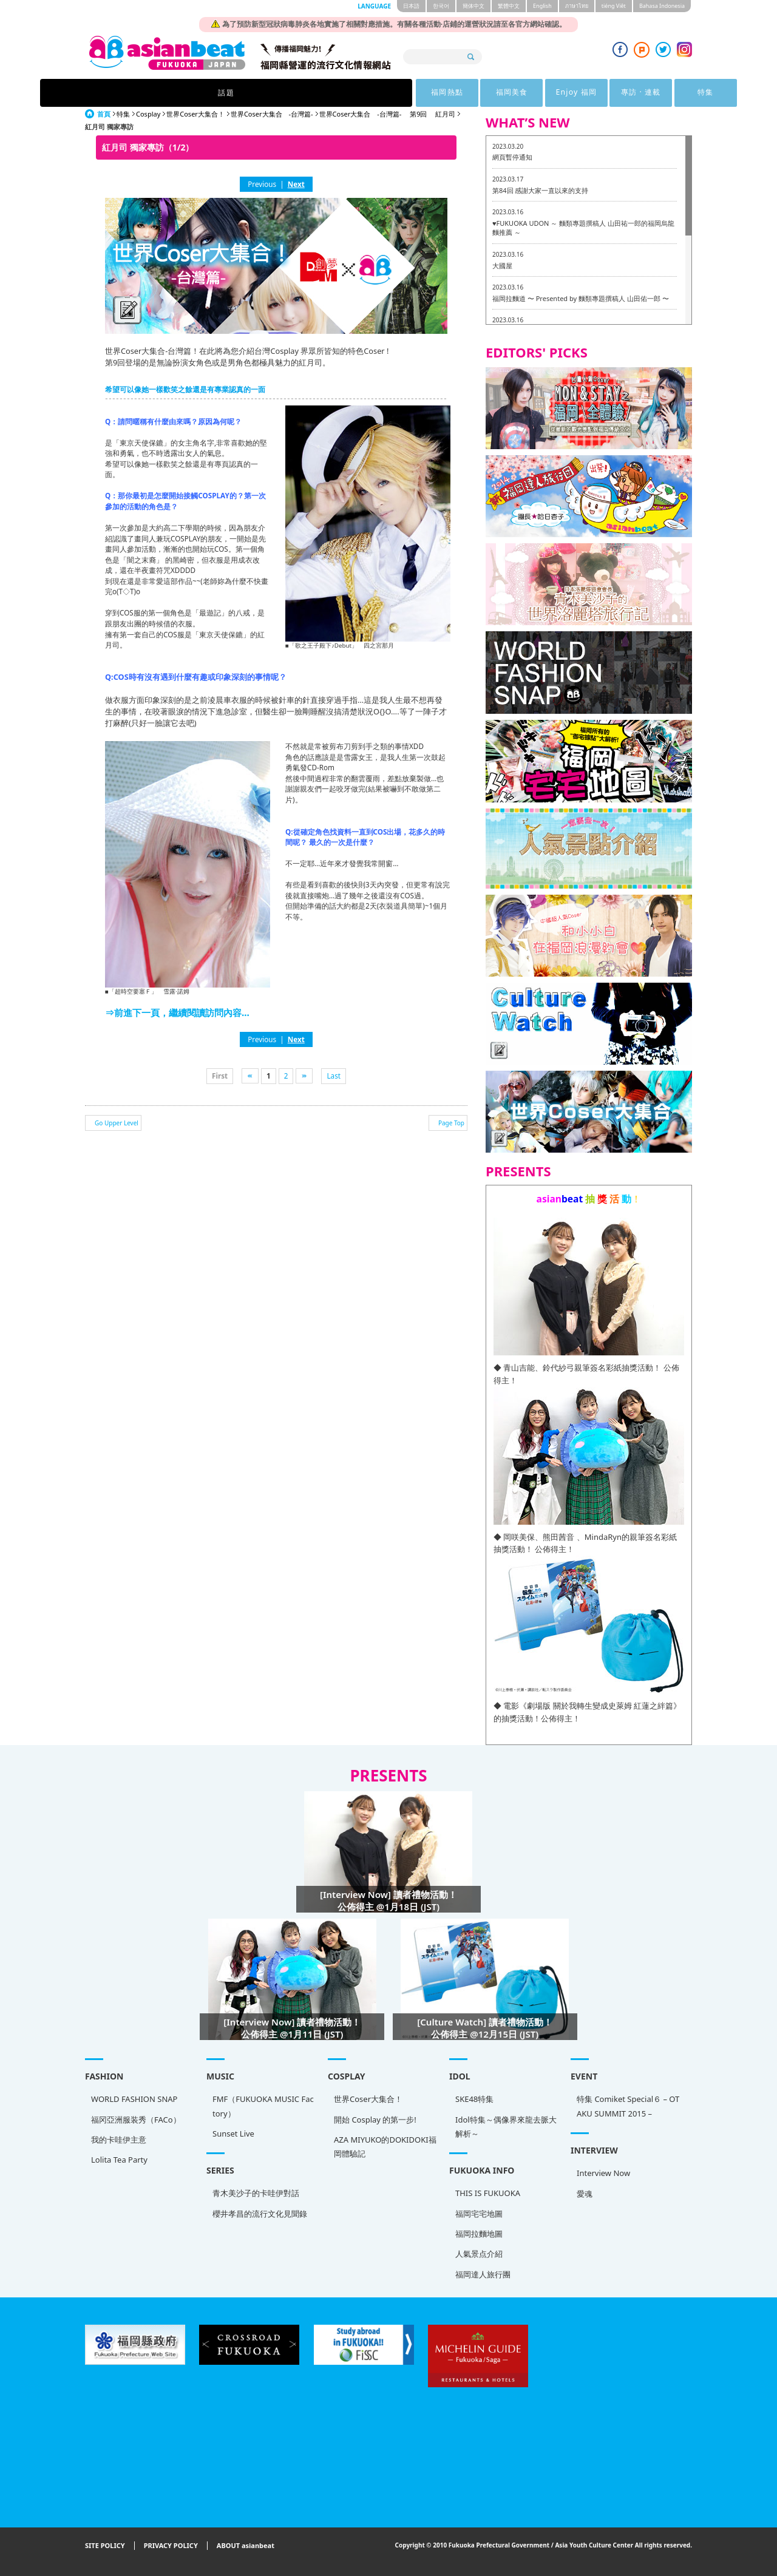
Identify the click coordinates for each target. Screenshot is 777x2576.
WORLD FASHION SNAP (134, 2098)
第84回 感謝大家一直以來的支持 (540, 190)
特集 (576, 92)
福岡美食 (352, 92)
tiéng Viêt (614, 6)
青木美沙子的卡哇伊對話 (255, 2193)
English (542, 6)
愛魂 (584, 2193)
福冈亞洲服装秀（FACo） (136, 2119)
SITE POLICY (105, 2546)
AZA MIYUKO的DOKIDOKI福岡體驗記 (385, 2146)
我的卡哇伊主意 (118, 2139)
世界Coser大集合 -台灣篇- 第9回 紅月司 (387, 113)
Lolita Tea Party (119, 2159)
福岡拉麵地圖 (479, 2233)
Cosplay (148, 113)
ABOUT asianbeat (245, 2546)
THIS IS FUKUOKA (487, 2193)
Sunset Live (233, 2133)
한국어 (441, 6)
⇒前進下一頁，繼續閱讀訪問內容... (177, 1012)
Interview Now (603, 2173)
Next (296, 184)
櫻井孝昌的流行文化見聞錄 (259, 2213)
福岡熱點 (277, 92)
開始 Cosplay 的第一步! (375, 2119)
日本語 (411, 6)
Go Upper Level (116, 1123)
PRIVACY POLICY (171, 2546)
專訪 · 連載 (501, 92)
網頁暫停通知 (512, 156)
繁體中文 (509, 6)
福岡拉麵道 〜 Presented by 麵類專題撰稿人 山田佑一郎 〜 (580, 298)
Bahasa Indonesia (662, 6)
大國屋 (502, 265)
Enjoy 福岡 (427, 92)
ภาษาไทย (576, 6)
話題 (200, 92)
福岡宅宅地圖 (479, 2213)
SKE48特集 (474, 2098)
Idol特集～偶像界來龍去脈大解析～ (506, 2126)
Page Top (451, 1123)
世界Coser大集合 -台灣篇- (272, 113)
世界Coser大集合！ (195, 113)
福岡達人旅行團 (483, 2274)
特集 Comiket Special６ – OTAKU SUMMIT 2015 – (628, 2105)
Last (334, 1075)
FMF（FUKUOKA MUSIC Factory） (263, 2105)
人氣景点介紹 (479, 2253)
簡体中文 (473, 6)
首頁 (103, 113)
